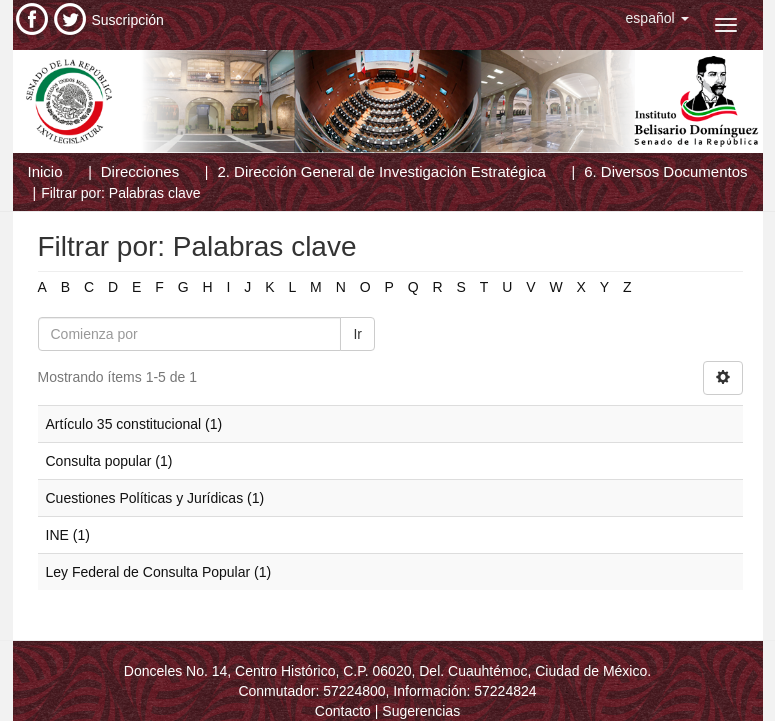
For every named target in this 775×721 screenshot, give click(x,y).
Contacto (343, 711)
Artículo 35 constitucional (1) (134, 424)
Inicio (45, 171)
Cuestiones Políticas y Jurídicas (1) (155, 498)
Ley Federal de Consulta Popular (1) (159, 572)
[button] (657, 18)
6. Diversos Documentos (665, 171)
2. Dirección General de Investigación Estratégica (381, 171)
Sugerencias (421, 711)
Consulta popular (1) (109, 461)
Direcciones (140, 171)
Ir (357, 334)
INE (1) (68, 535)
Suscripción (128, 20)
